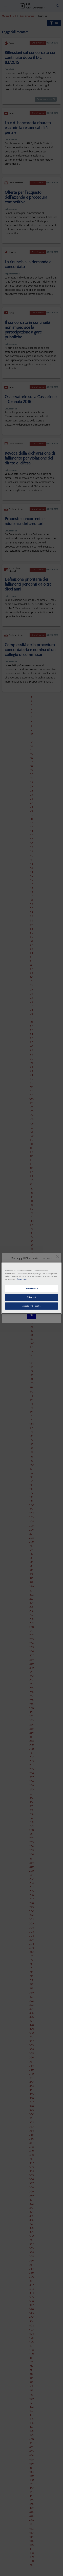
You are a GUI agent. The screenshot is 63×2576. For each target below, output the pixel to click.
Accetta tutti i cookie (32, 1306)
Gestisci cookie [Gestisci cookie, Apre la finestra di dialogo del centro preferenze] (31, 1288)
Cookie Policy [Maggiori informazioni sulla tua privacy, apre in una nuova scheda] (22, 1279)
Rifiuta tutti (31, 1297)
